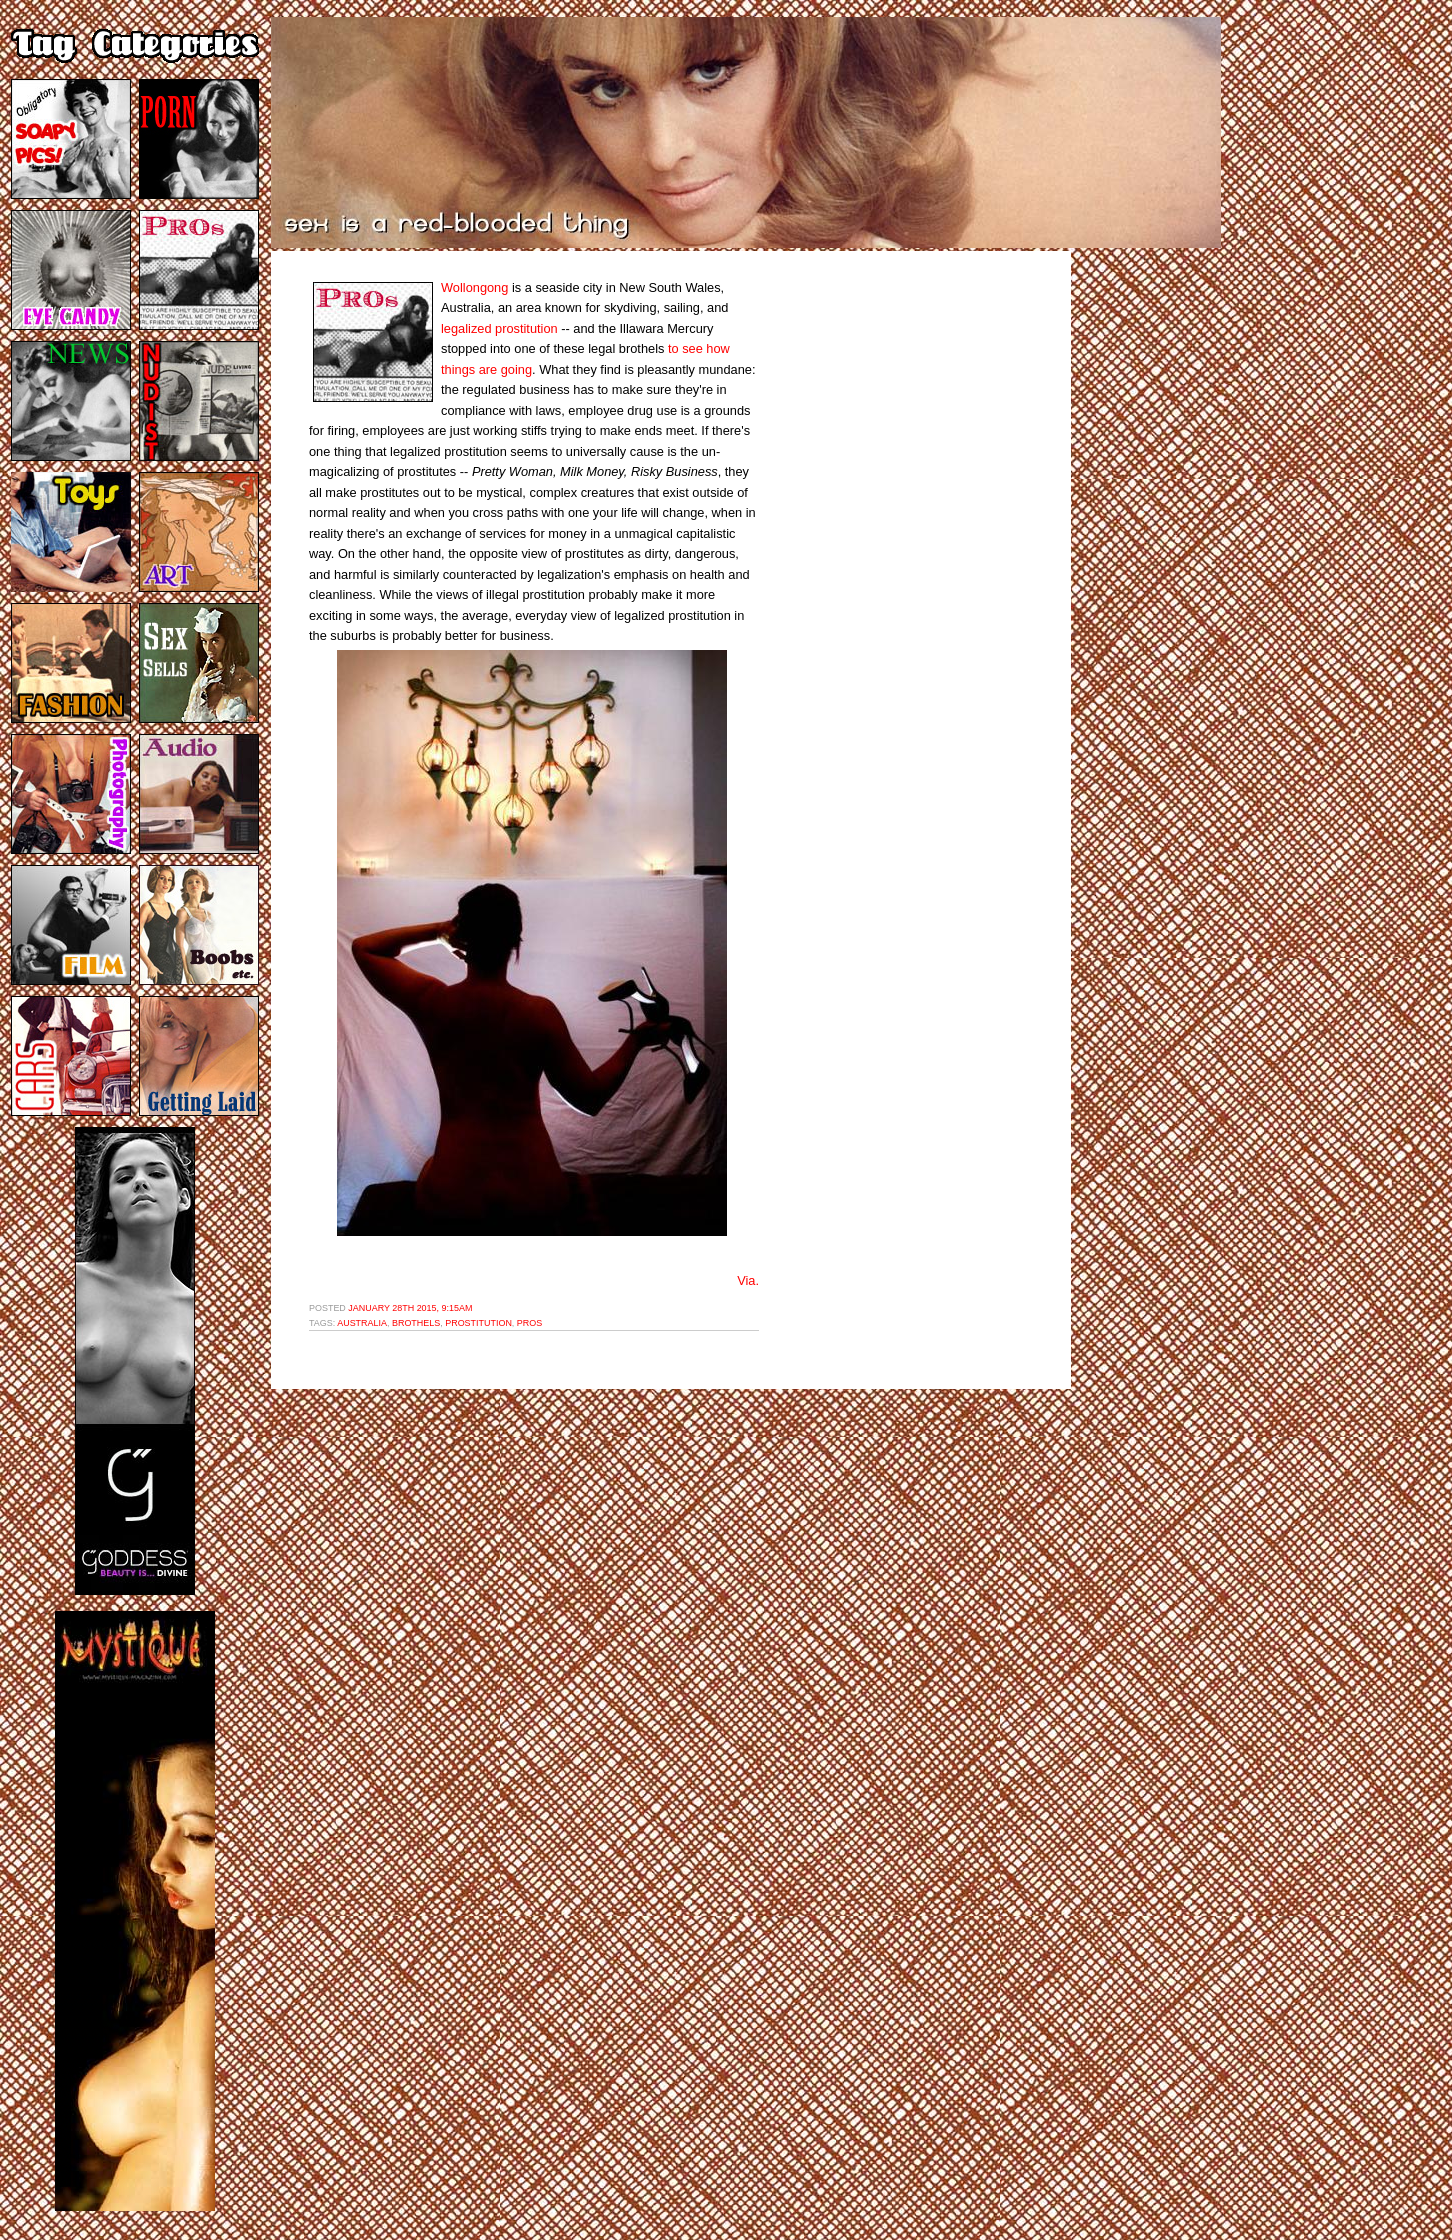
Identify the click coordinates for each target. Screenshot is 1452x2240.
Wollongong (474, 287)
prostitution (478, 1323)
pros (529, 1323)
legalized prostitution (499, 328)
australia (362, 1323)
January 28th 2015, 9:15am (410, 1308)
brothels (416, 1323)
